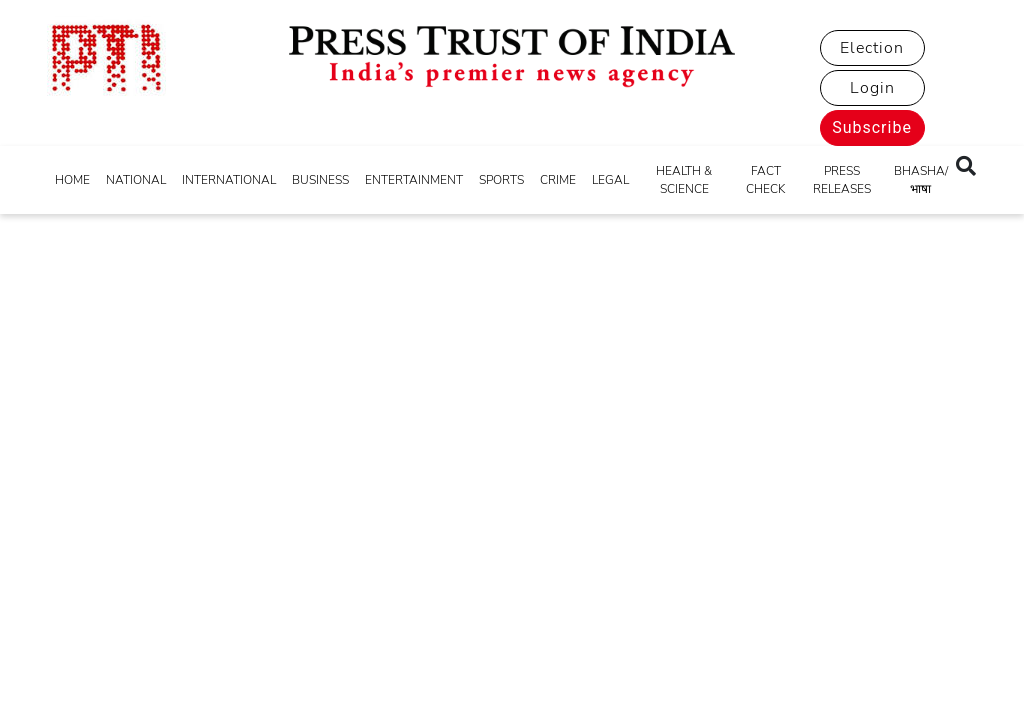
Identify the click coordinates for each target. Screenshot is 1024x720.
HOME (72, 180)
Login (872, 88)
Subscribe (872, 127)
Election (872, 48)
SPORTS (501, 180)
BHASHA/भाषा (921, 180)
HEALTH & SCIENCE (684, 180)
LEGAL (610, 180)
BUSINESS (320, 180)
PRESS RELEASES (842, 180)
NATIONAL (136, 180)
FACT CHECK (765, 180)
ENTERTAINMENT (414, 180)
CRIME (558, 180)
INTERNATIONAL (229, 180)
